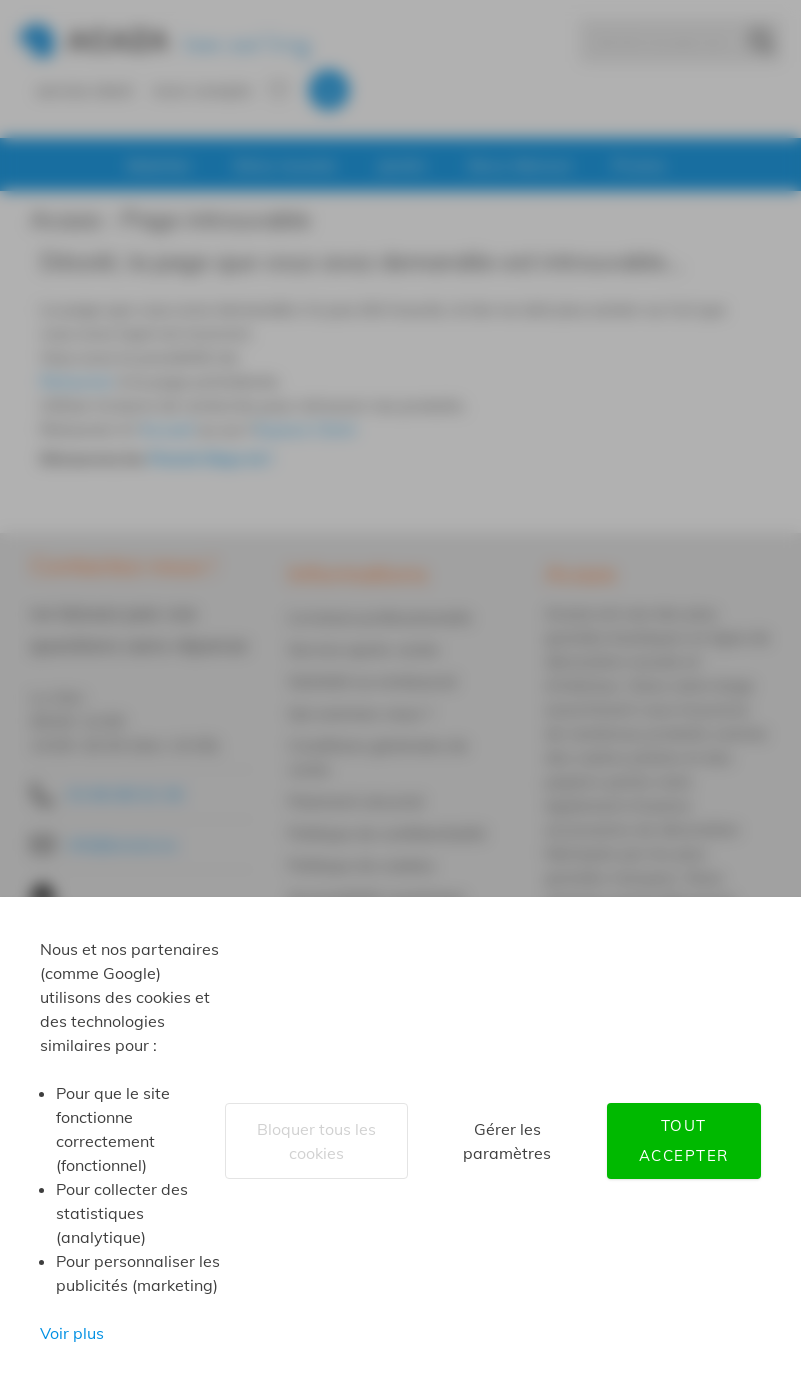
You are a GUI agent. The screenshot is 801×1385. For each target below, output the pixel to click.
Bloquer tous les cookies (316, 1141)
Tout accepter (684, 1140)
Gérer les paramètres (507, 1141)
